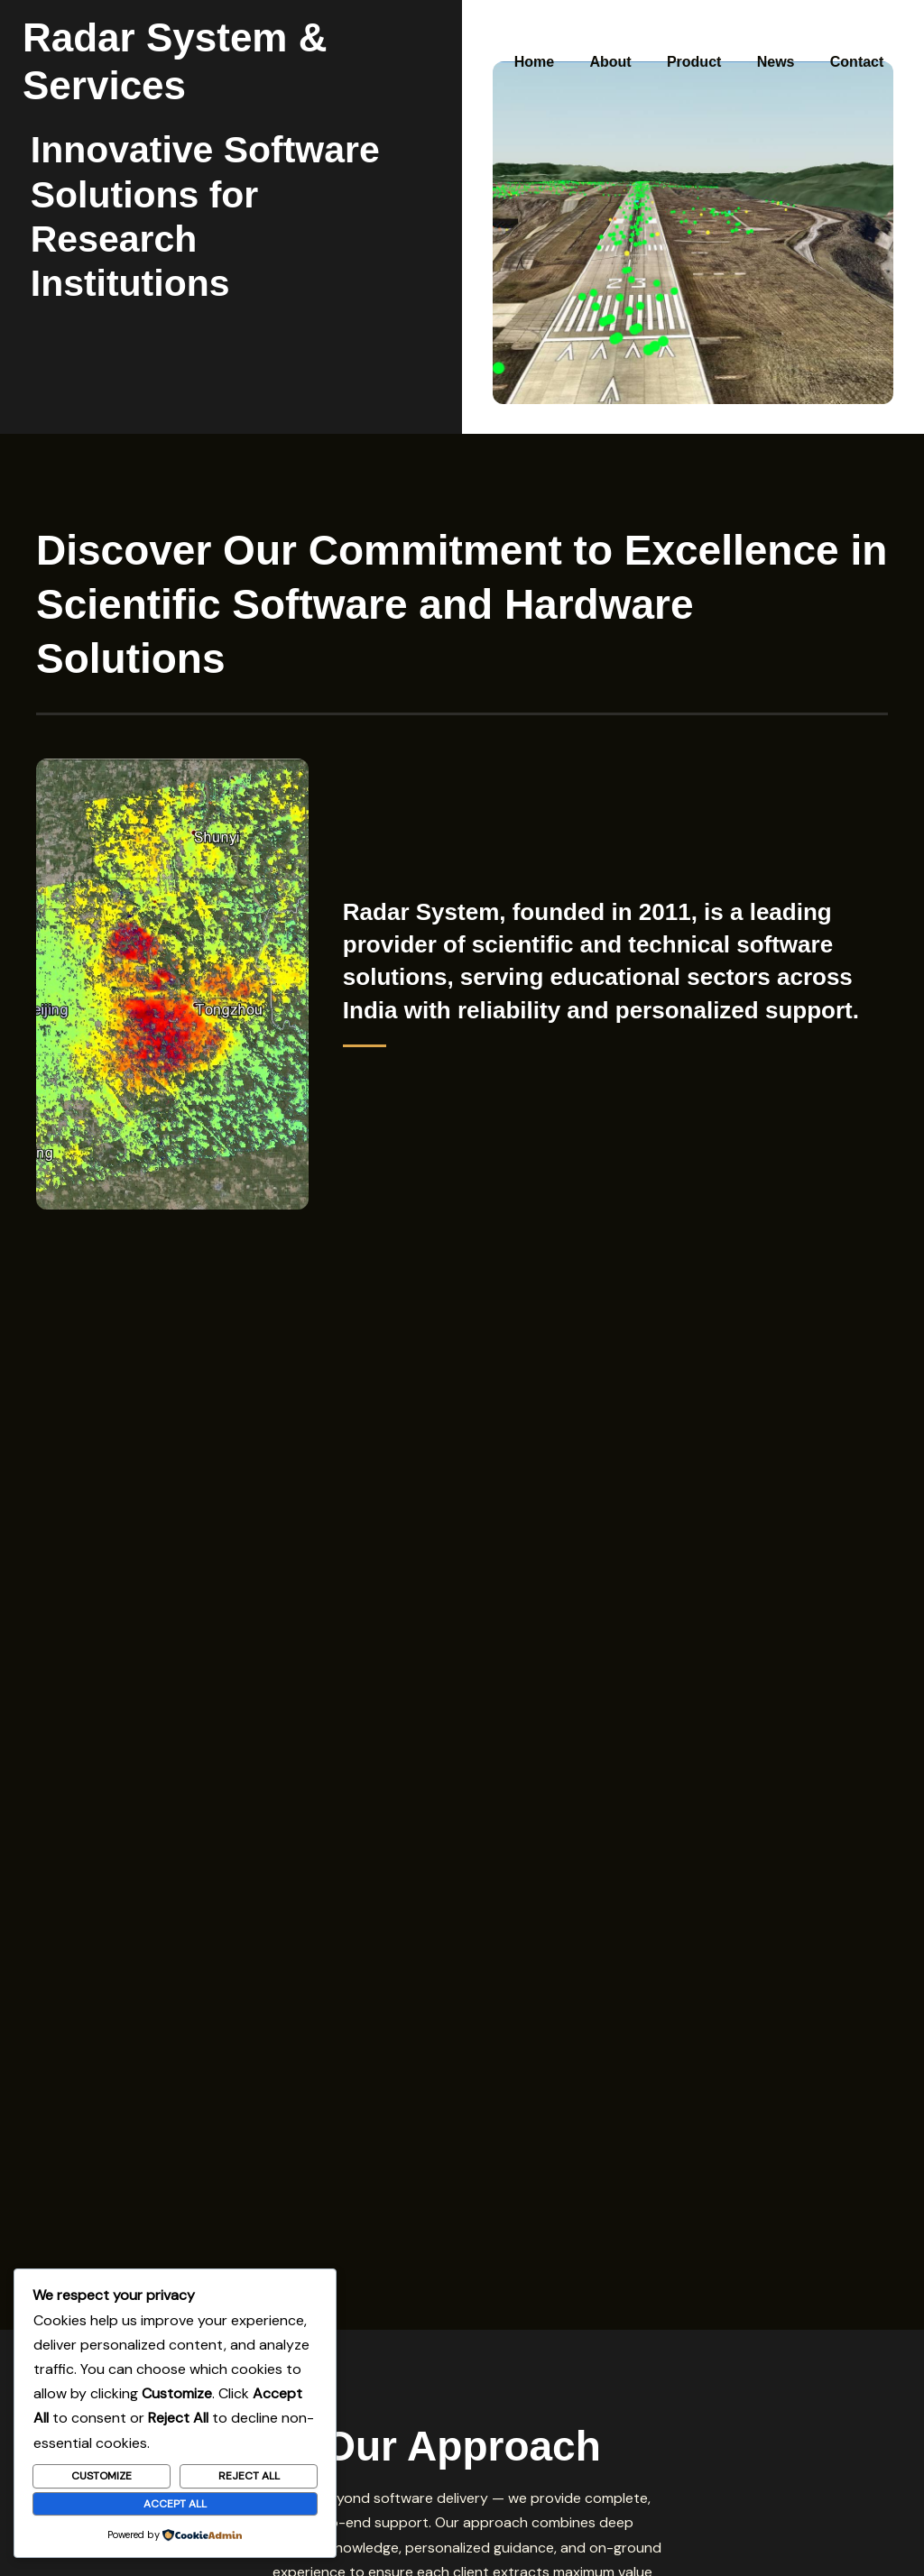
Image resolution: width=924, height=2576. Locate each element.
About (633, 37)
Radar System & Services (262, 37)
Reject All (249, 2476)
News (786, 37)
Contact (860, 37)
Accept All (175, 2504)
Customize (101, 2476)
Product (710, 37)
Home (564, 37)
